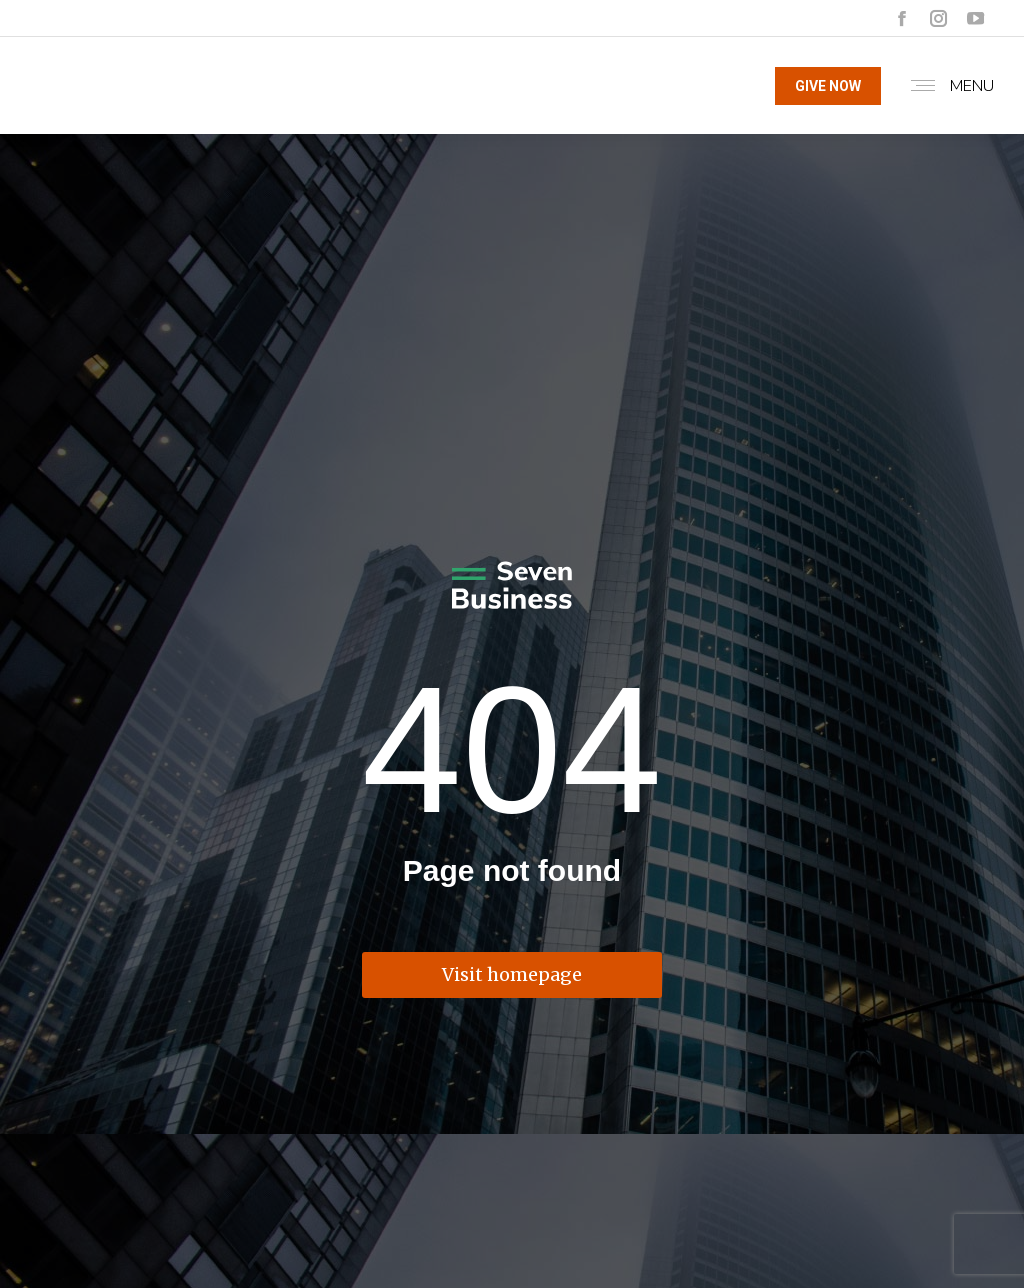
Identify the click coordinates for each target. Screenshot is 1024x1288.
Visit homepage (512, 974)
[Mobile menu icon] (947, 86)
